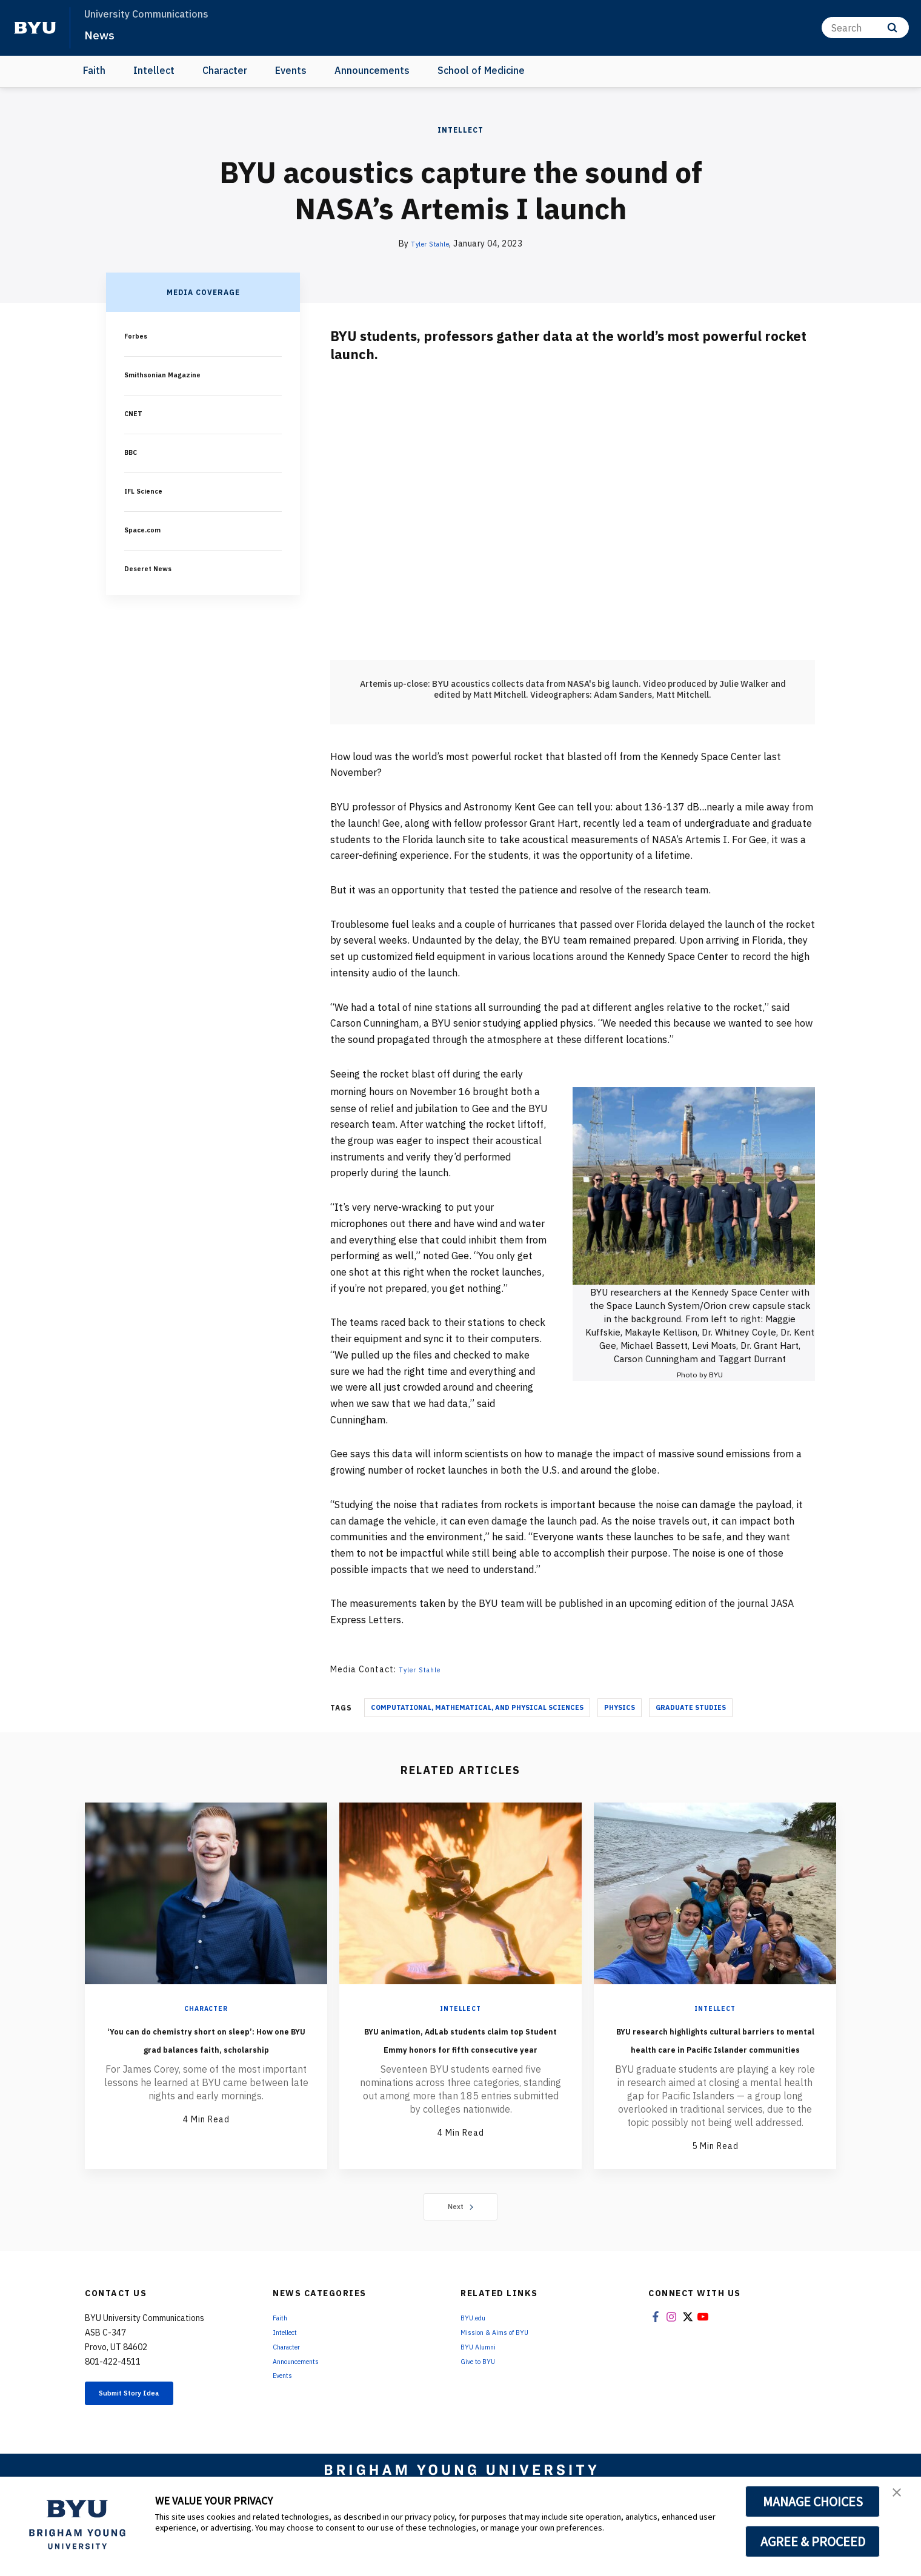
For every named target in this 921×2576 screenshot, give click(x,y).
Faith (94, 70)
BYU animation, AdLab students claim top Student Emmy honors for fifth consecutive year (460, 2056)
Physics (619, 1707)
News (102, 34)
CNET (135, 413)
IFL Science (148, 490)
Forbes (139, 335)
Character (224, 70)
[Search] (865, 27)
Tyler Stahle (430, 243)
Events (291, 70)
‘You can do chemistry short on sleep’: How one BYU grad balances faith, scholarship (206, 2047)
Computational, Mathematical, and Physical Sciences (477, 1707)
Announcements (372, 70)
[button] (901, 2498)
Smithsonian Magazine (170, 374)
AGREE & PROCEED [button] (812, 2541)
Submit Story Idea (147, 2432)
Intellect (154, 70)
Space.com (147, 529)
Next (461, 2243)
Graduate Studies (691, 1707)
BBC (133, 451)
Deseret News (154, 568)
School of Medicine (481, 70)
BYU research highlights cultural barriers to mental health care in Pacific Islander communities (715, 2056)
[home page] (35, 28)
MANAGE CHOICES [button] (813, 2501)
